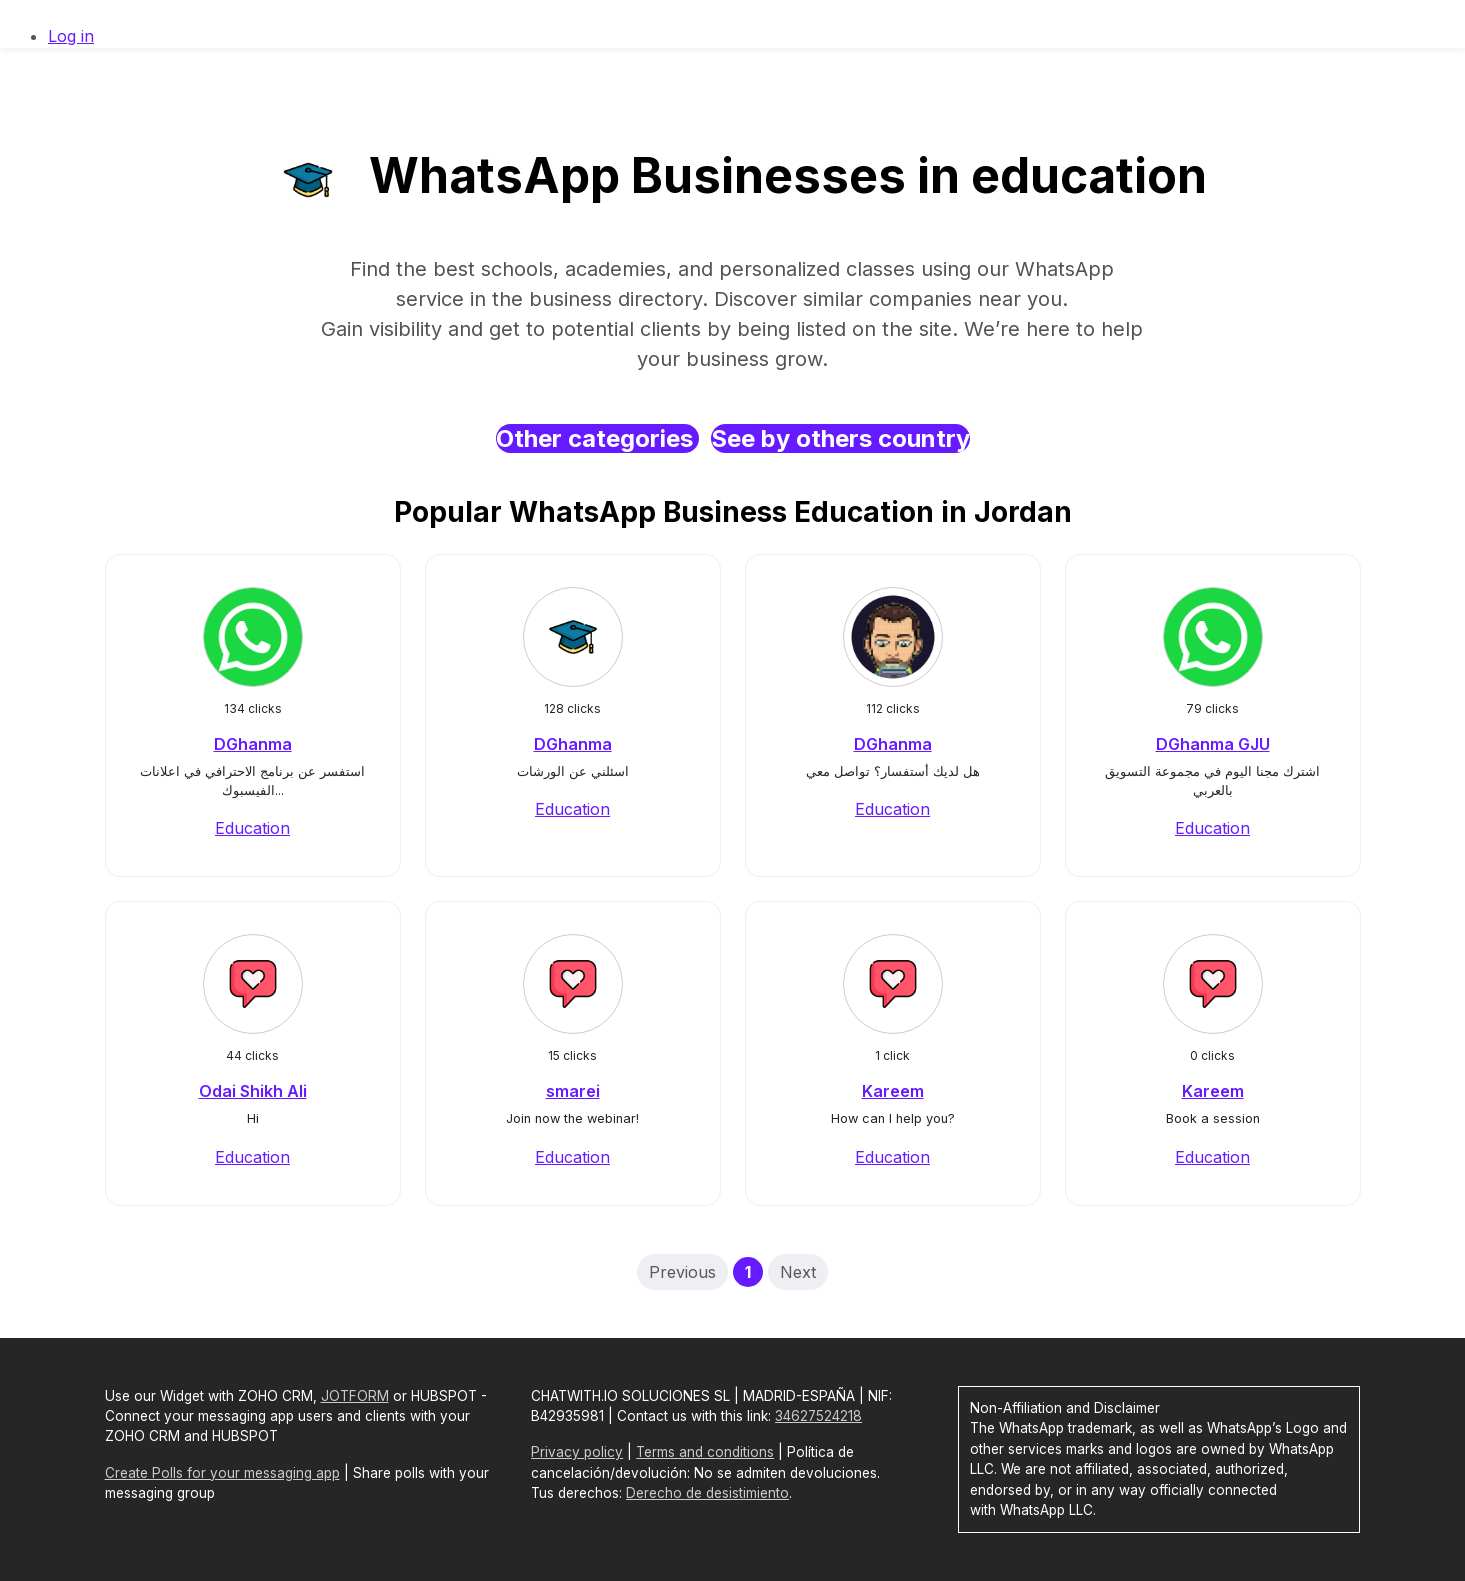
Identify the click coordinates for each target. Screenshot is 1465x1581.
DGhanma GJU (1213, 744)
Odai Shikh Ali (253, 1091)
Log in (71, 36)
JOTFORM (355, 1396)
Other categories (597, 438)
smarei (573, 1091)
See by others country (840, 438)
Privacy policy (577, 1452)
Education (252, 828)
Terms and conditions (705, 1452)
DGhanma (253, 744)
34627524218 (818, 1416)
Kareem (893, 1091)
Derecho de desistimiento (707, 1493)
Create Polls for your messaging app (222, 1473)
